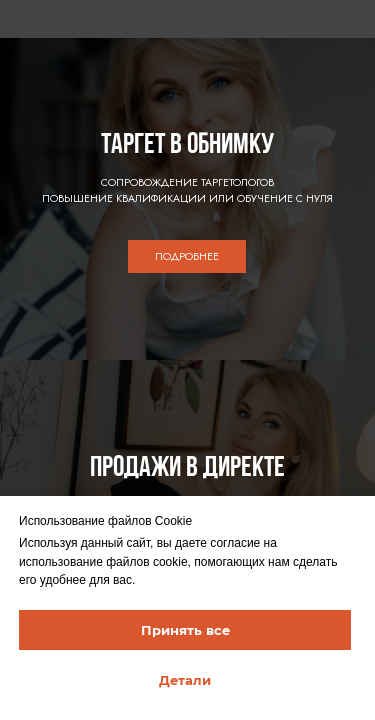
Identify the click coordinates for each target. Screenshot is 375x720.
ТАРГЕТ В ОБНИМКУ (187, 145)
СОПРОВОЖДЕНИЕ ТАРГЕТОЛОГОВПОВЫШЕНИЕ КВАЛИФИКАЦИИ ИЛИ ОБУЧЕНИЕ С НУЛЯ (187, 190)
